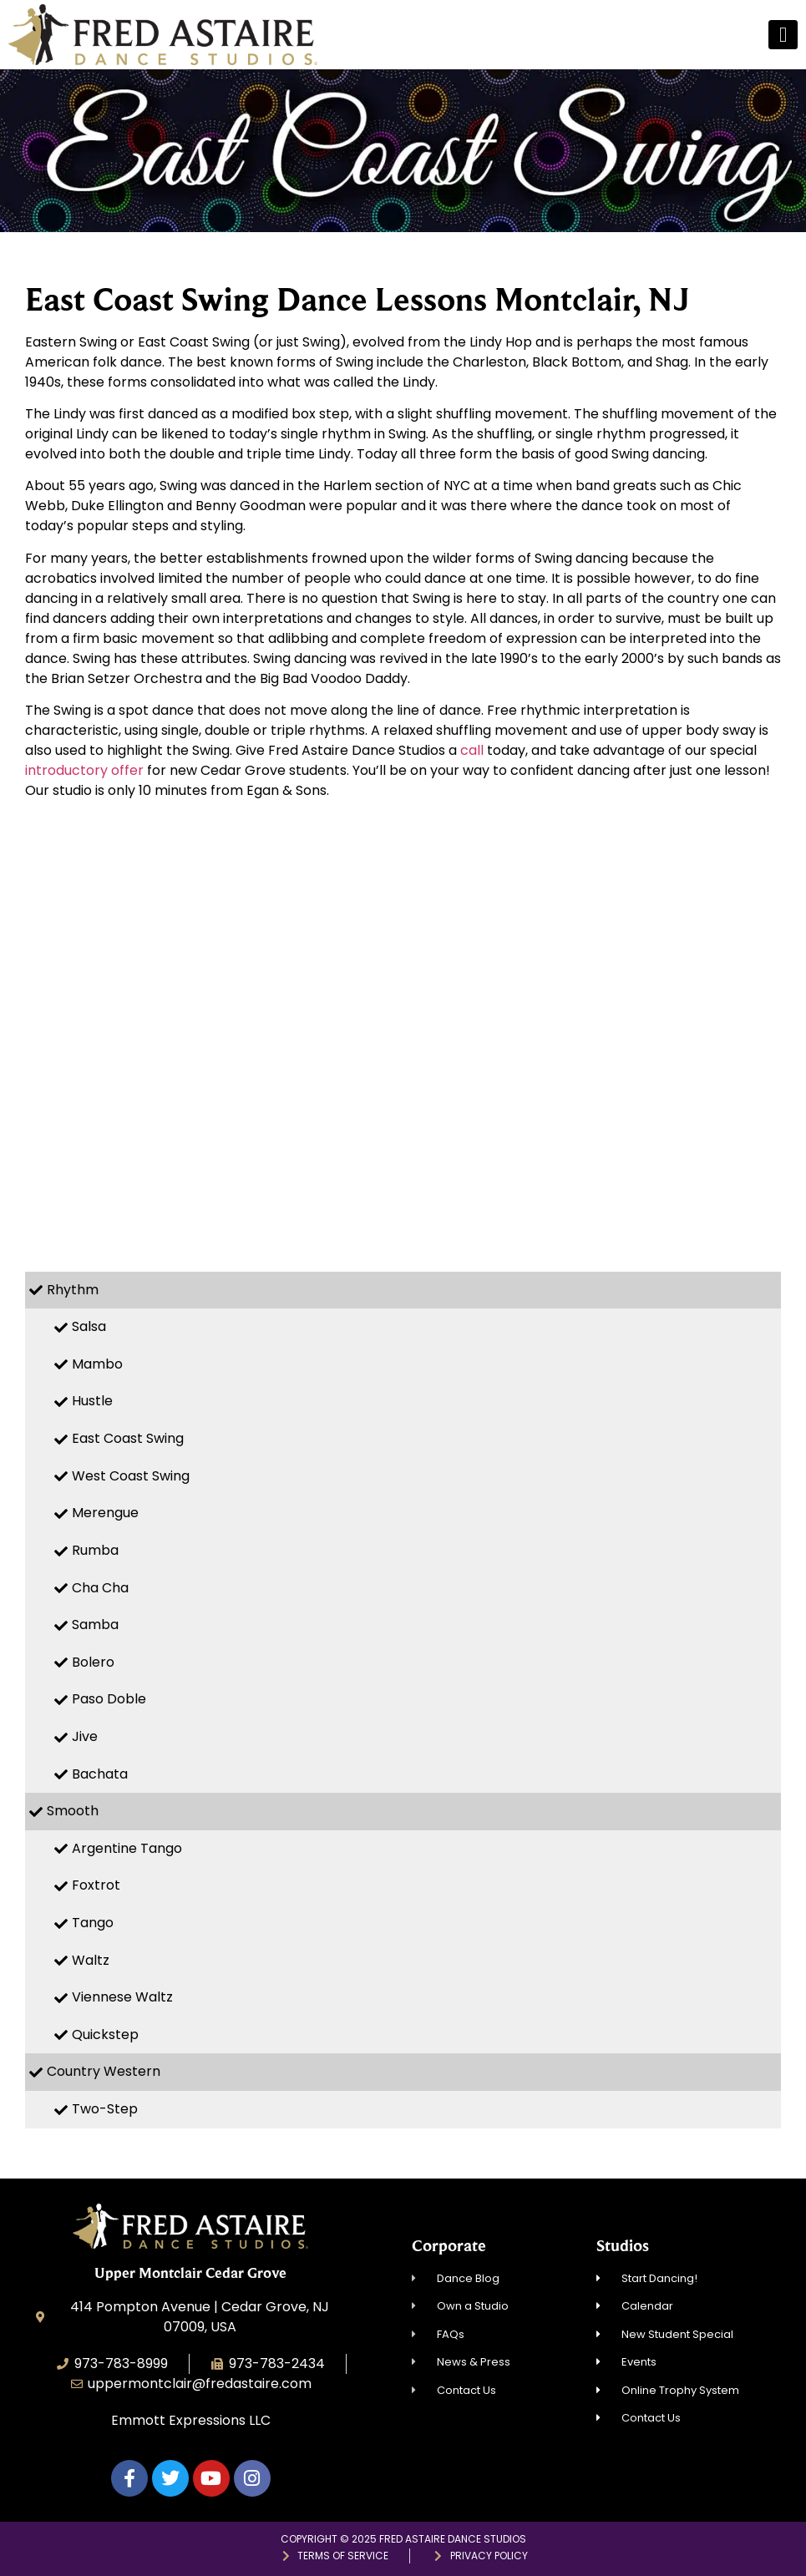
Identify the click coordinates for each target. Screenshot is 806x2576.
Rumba (95, 1550)
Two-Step (105, 2108)
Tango (93, 1922)
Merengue (105, 1512)
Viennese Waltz (122, 1997)
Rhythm (73, 1289)
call (472, 750)
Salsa (89, 1326)
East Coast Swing (128, 1438)
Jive (85, 1736)
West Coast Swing (131, 1475)
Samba (95, 1624)
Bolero (93, 1662)
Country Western (103, 2071)
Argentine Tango (127, 1848)
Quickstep (105, 2034)
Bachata (100, 1774)
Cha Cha (100, 1587)
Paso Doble (109, 1698)
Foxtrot (96, 1885)
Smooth (73, 1810)
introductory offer (84, 770)
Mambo (97, 1364)
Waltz (90, 1960)
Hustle (92, 1400)
